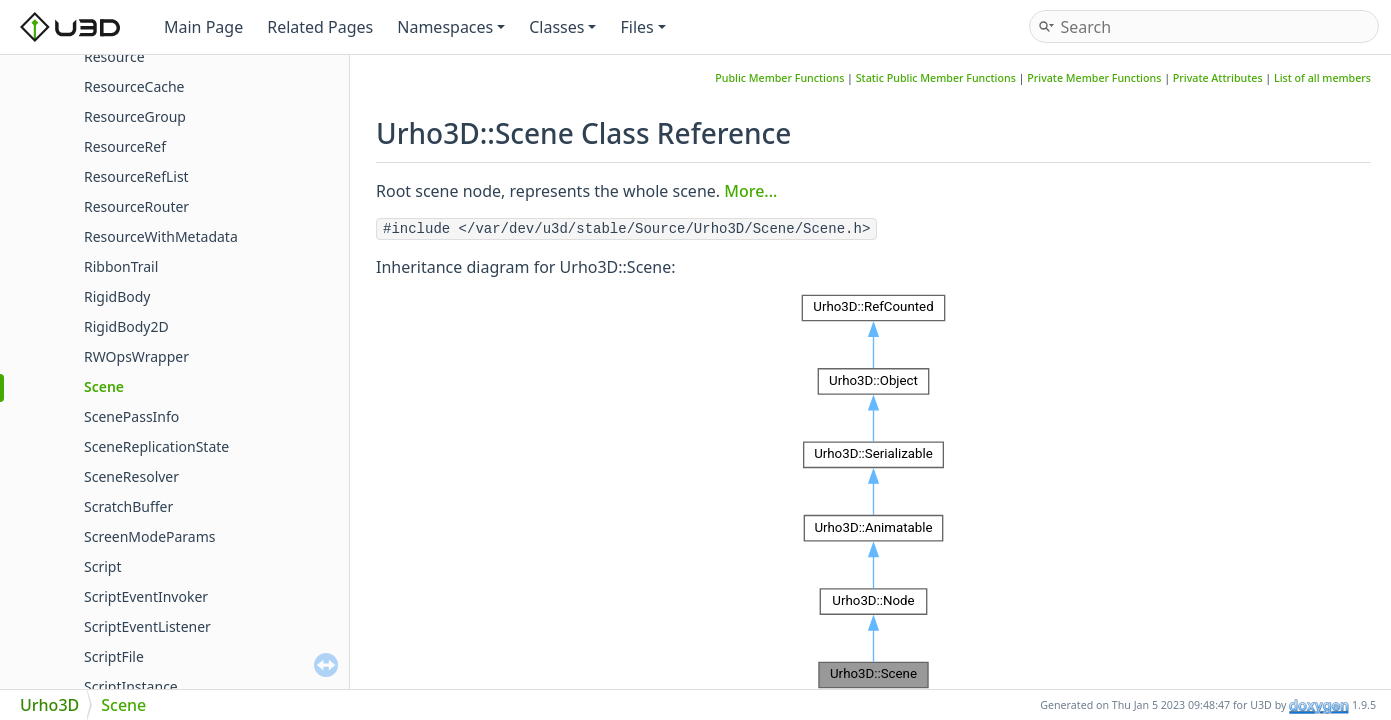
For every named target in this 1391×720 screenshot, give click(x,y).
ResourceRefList (136, 176)
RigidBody (117, 296)
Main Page (203, 27)
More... (750, 191)
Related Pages (320, 27)
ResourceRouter (136, 206)
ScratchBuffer (128, 506)
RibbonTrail (121, 266)
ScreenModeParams (150, 536)
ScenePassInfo (131, 416)
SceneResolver (131, 476)
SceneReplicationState (156, 446)
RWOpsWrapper (136, 356)
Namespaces (451, 27)
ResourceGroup (135, 116)
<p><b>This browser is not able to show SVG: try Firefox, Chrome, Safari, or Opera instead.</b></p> (874, 491)
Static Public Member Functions (936, 78)
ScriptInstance (131, 686)
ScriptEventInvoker (146, 596)
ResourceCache (134, 86)
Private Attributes (1218, 78)
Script (102, 566)
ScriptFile (114, 656)
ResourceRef (125, 146)
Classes (562, 27)
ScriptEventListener (147, 626)
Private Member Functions (1094, 78)
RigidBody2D (126, 326)
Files (642, 27)
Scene (104, 386)
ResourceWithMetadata (161, 236)
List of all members (1322, 78)
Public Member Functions (779, 78)
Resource (114, 56)
